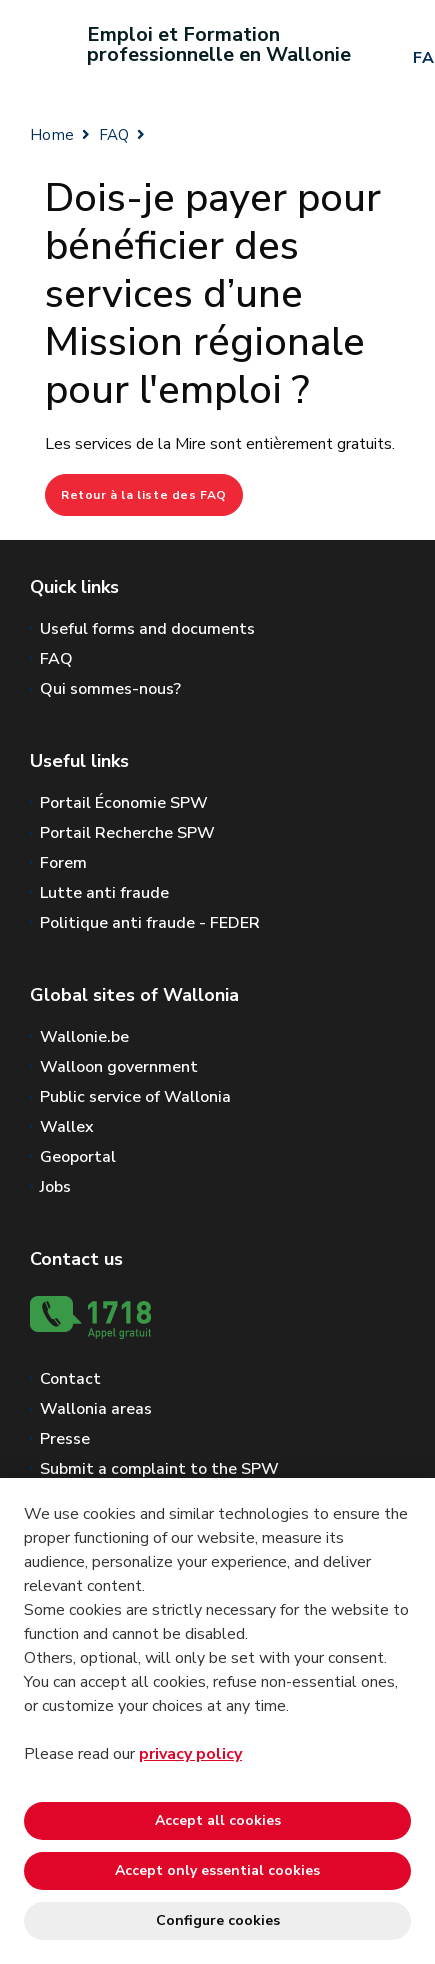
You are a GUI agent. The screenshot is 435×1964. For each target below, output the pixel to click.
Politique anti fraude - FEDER (150, 923)
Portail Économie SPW (124, 803)
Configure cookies (218, 1920)
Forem (63, 863)
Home (52, 135)
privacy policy (190, 1754)
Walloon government (119, 1067)
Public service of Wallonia (135, 1097)
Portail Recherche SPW (127, 833)
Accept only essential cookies (217, 1870)
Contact (70, 1379)
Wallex (67, 1127)
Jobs (55, 1187)
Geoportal (78, 1157)
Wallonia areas (96, 1409)
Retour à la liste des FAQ (144, 495)
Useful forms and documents (147, 629)
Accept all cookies (218, 1820)
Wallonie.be (84, 1037)
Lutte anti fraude (104, 893)
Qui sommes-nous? (110, 689)
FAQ (114, 135)
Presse (65, 1439)
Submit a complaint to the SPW (159, 1469)
